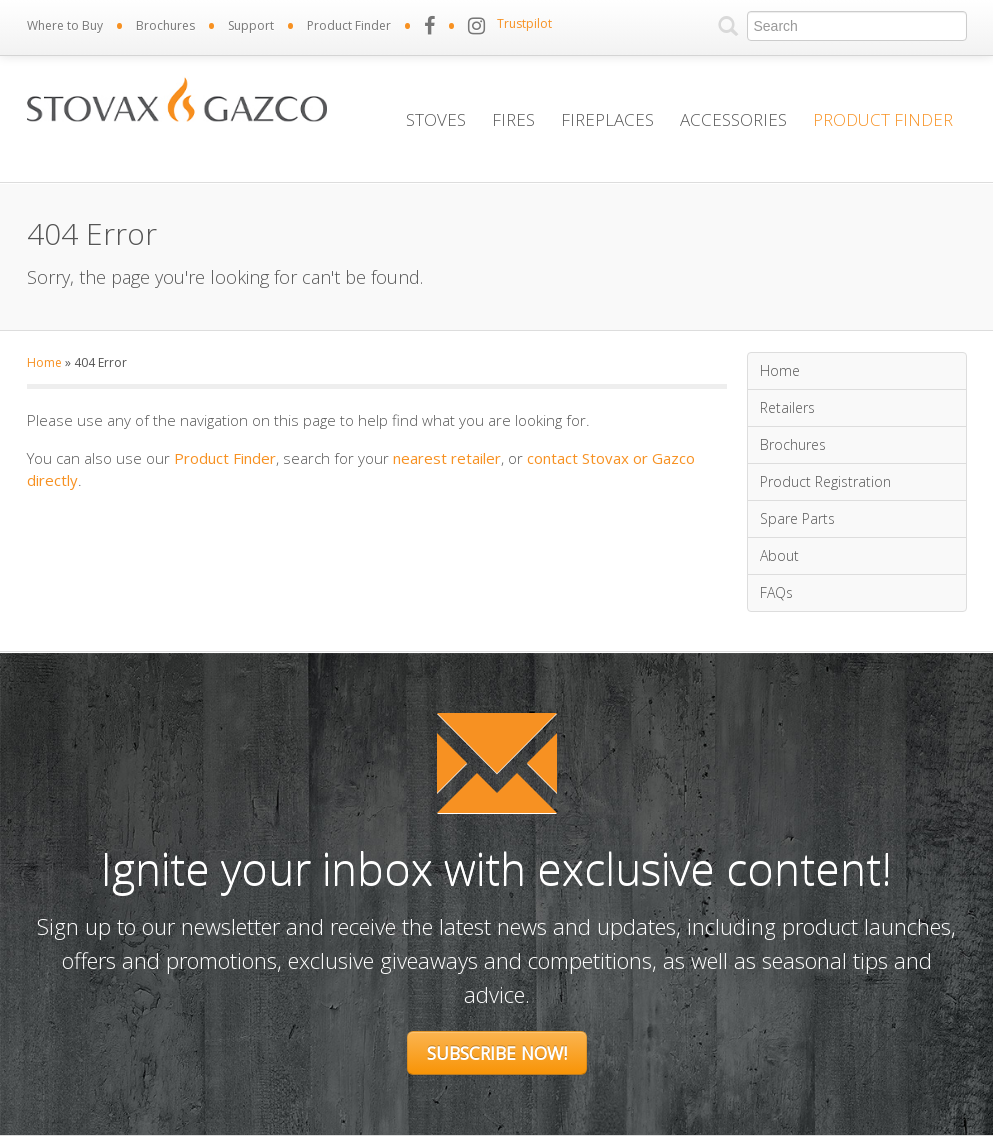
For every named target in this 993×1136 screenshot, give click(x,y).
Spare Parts (797, 518)
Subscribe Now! (497, 1053)
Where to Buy (65, 25)
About (779, 555)
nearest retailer (447, 458)
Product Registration (825, 481)
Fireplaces (607, 119)
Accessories (733, 119)
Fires (513, 119)
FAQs (776, 592)
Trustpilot (524, 23)
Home (44, 362)
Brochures (165, 25)
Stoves (436, 119)
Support (251, 25)
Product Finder (349, 25)
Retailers (787, 407)
